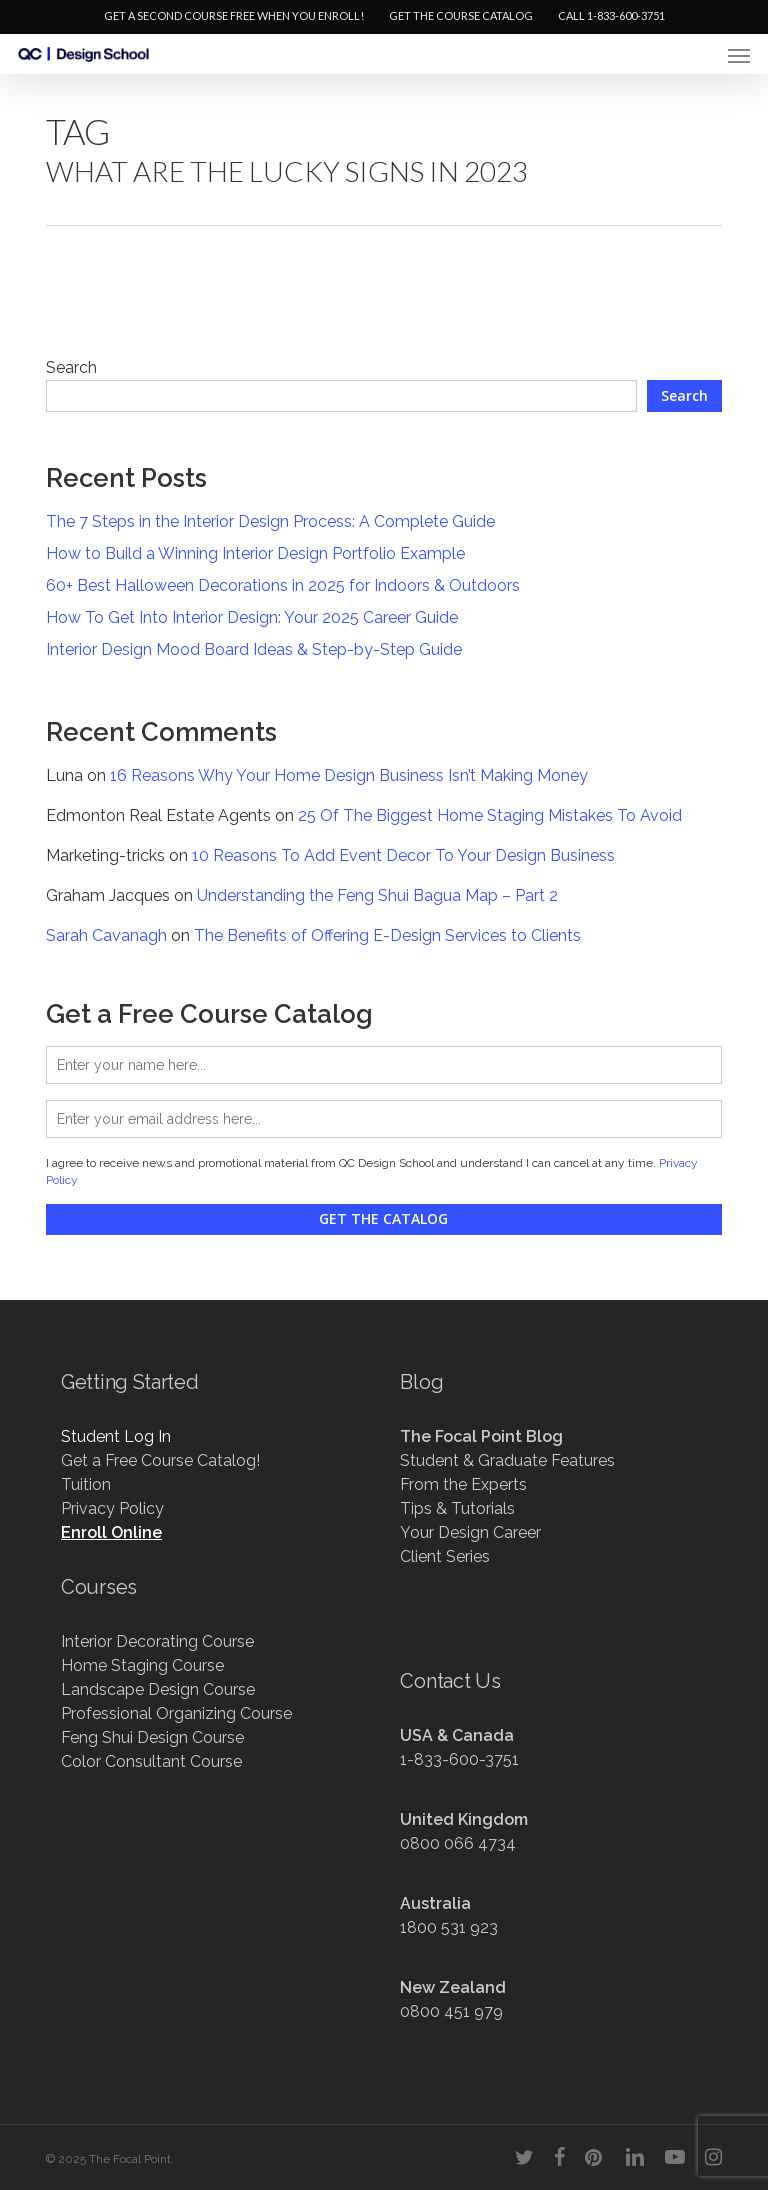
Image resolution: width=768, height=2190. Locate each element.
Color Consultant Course (151, 1761)
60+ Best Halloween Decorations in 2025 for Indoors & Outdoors (283, 585)
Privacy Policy (112, 1508)
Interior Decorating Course (157, 1641)
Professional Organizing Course (176, 1713)
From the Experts (463, 1484)
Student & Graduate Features (507, 1460)
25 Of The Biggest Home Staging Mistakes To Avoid (490, 815)
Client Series (445, 1556)
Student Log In (116, 1436)
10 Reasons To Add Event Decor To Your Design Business (403, 855)
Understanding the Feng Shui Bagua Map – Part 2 (377, 895)
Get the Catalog (383, 1218)
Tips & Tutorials (457, 1508)
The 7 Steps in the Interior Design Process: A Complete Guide (270, 521)
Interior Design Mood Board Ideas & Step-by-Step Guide (254, 649)
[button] (739, 55)
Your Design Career (470, 1532)
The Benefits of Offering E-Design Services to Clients (387, 935)
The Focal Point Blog (481, 1436)
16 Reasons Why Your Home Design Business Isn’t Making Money (349, 775)
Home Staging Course (142, 1665)
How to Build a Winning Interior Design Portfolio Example (255, 553)
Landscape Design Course (158, 1689)
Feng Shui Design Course (152, 1737)
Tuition (86, 1484)
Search (71, 367)
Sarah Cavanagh (106, 935)
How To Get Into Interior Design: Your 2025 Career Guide (252, 617)
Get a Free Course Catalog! (160, 1460)
